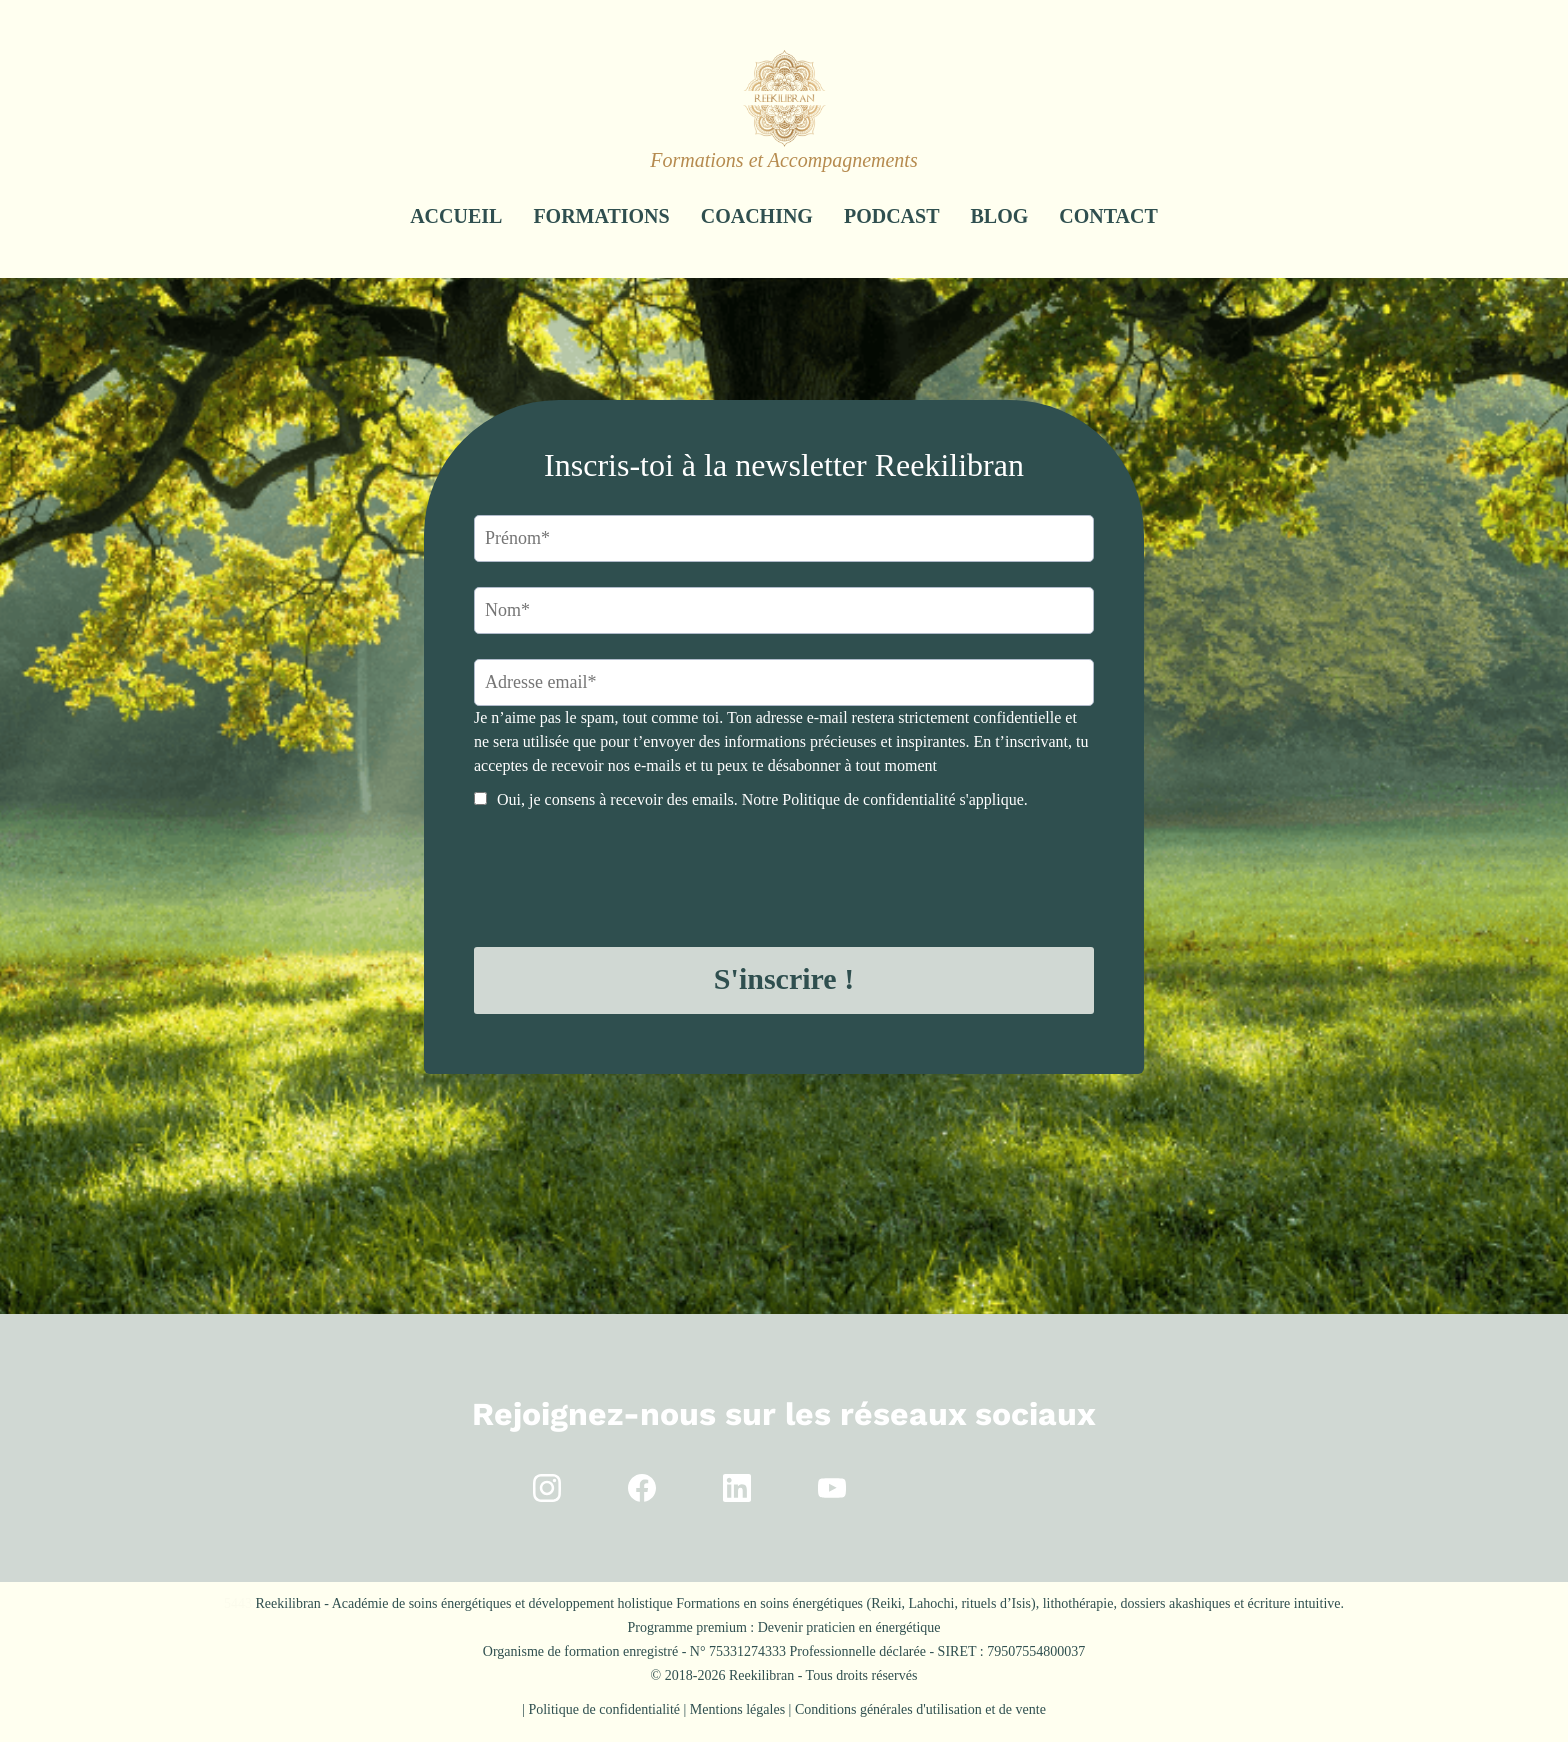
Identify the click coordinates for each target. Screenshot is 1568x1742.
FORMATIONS (601, 216)
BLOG (1000, 216)
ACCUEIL (456, 216)
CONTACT (1108, 216)
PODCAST (892, 216)
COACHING (757, 216)
